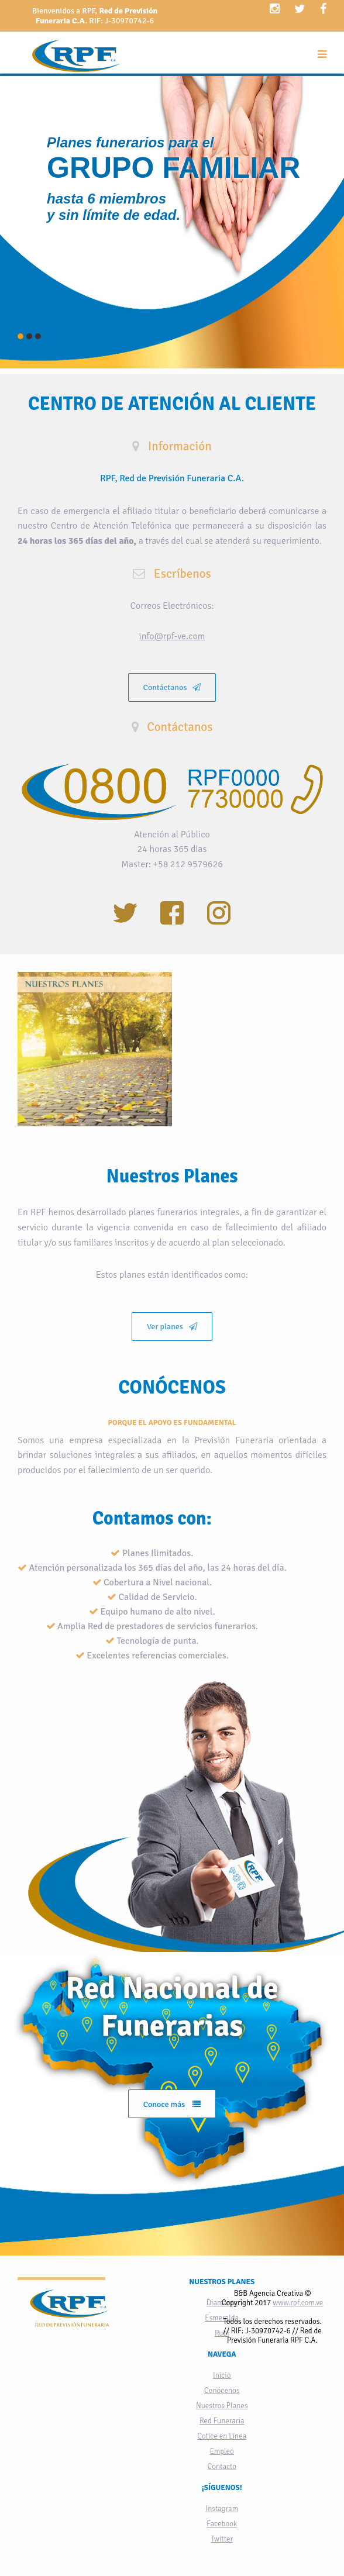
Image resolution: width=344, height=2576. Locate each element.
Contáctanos (172, 687)
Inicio (222, 2375)
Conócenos (221, 2390)
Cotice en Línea (221, 2436)
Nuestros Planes (222, 2406)
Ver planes (172, 1327)
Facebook (222, 2524)
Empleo (222, 2451)
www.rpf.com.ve (298, 2303)
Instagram (222, 2508)
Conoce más (172, 2104)
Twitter (222, 2539)
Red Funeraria (222, 2421)
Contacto (221, 2466)
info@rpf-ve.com (172, 636)
